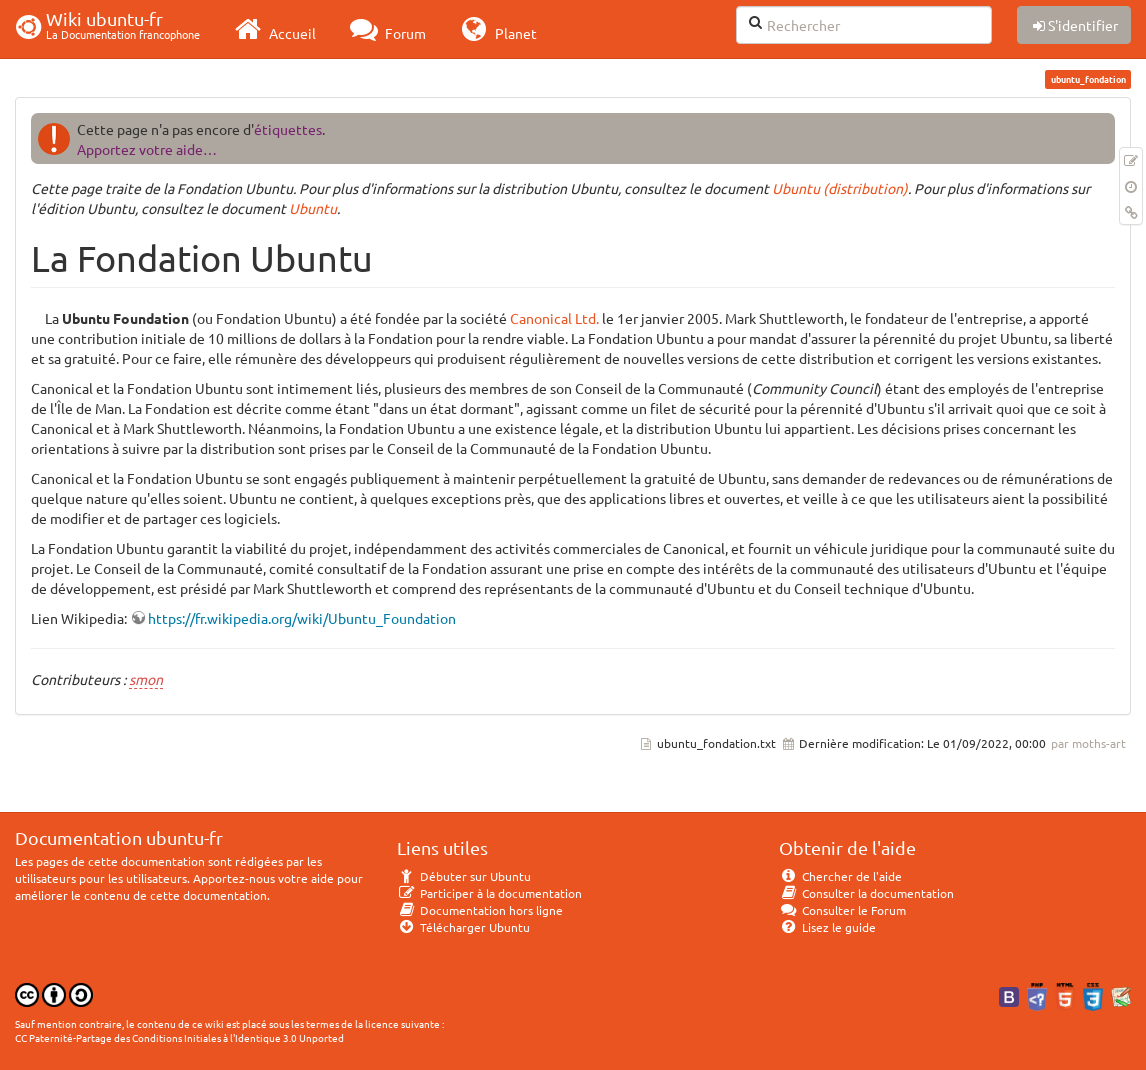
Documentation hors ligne (480, 910)
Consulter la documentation (866, 893)
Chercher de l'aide (840, 876)
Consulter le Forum (842, 910)
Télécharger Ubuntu (463, 927)
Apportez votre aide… (147, 149)
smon (146, 679)
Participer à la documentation (489, 893)
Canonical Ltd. (554, 318)
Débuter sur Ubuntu (464, 876)
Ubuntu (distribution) (840, 188)
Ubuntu (313, 208)
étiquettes (288, 129)
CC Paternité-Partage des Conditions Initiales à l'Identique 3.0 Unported (179, 1037)
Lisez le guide (827, 927)
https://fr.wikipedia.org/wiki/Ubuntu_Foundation (302, 618)
